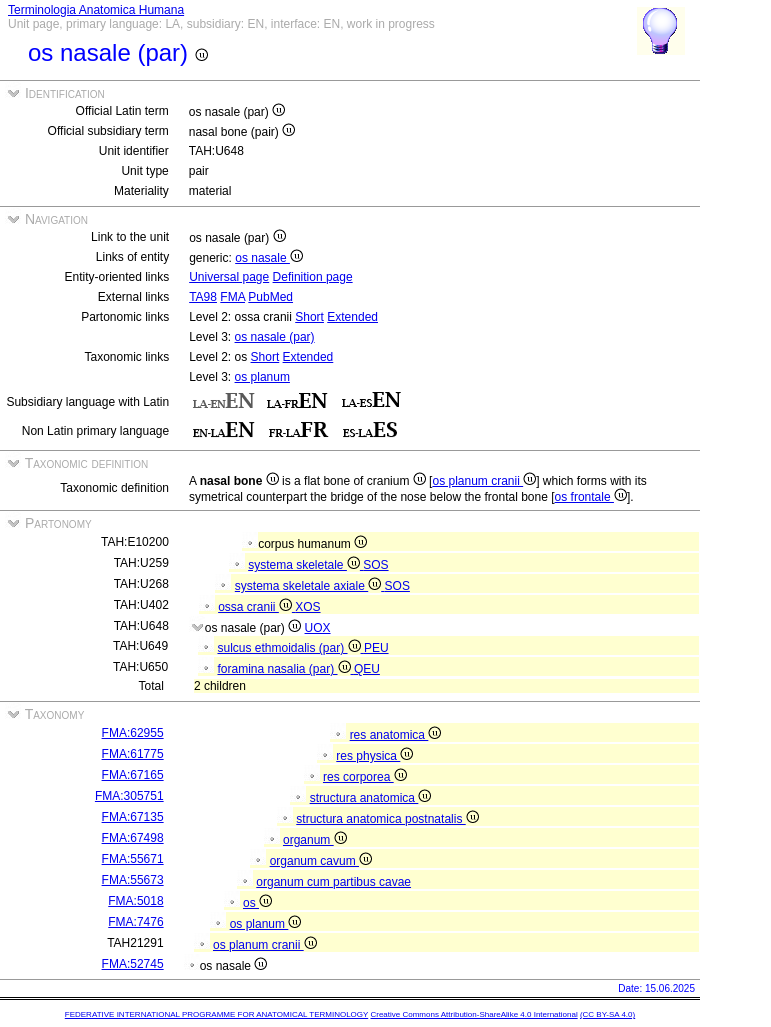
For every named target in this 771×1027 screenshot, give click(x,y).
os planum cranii (484, 481)
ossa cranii (256, 607)
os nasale (269, 258)
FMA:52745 (133, 964)
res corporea (365, 777)
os (257, 903)
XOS (307, 607)
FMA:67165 (133, 775)
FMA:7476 (135, 922)
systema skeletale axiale (310, 586)
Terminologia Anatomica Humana (96, 10)
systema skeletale (305, 565)
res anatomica (396, 735)
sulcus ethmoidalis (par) (290, 648)
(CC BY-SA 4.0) (607, 1014)
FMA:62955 (133, 733)
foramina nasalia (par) (285, 669)
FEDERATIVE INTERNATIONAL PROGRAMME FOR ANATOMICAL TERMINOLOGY (216, 1014)
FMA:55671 (133, 859)
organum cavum (321, 861)
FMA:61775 (133, 754)
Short (309, 317)
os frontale (591, 497)
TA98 (203, 297)
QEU (367, 669)
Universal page (229, 277)
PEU (376, 648)
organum (315, 840)
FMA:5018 (135, 901)
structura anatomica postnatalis (387, 819)
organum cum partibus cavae (333, 882)
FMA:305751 (129, 796)
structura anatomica (371, 798)
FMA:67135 (133, 817)
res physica (374, 756)
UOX (318, 628)
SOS (375, 565)
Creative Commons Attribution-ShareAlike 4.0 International (473, 1014)
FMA (232, 297)
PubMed (270, 297)
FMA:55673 (133, 880)
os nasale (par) (275, 337)
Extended (352, 317)
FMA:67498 (133, 838)
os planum (262, 377)
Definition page (313, 277)
